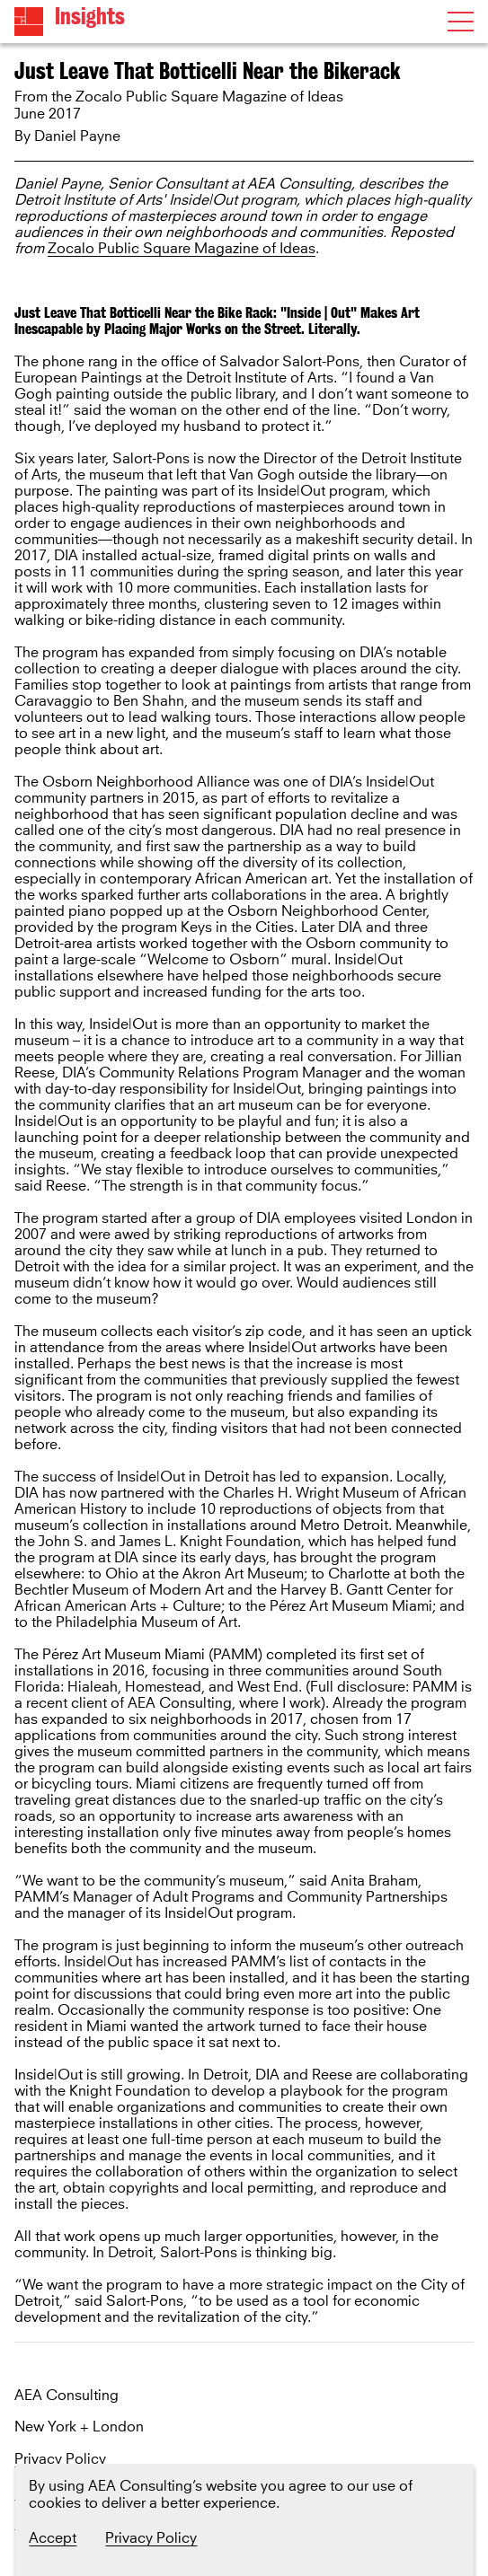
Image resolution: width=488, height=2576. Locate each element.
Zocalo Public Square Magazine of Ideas (181, 249)
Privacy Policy (60, 2459)
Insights (90, 17)
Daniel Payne (77, 136)
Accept (52, 2538)
